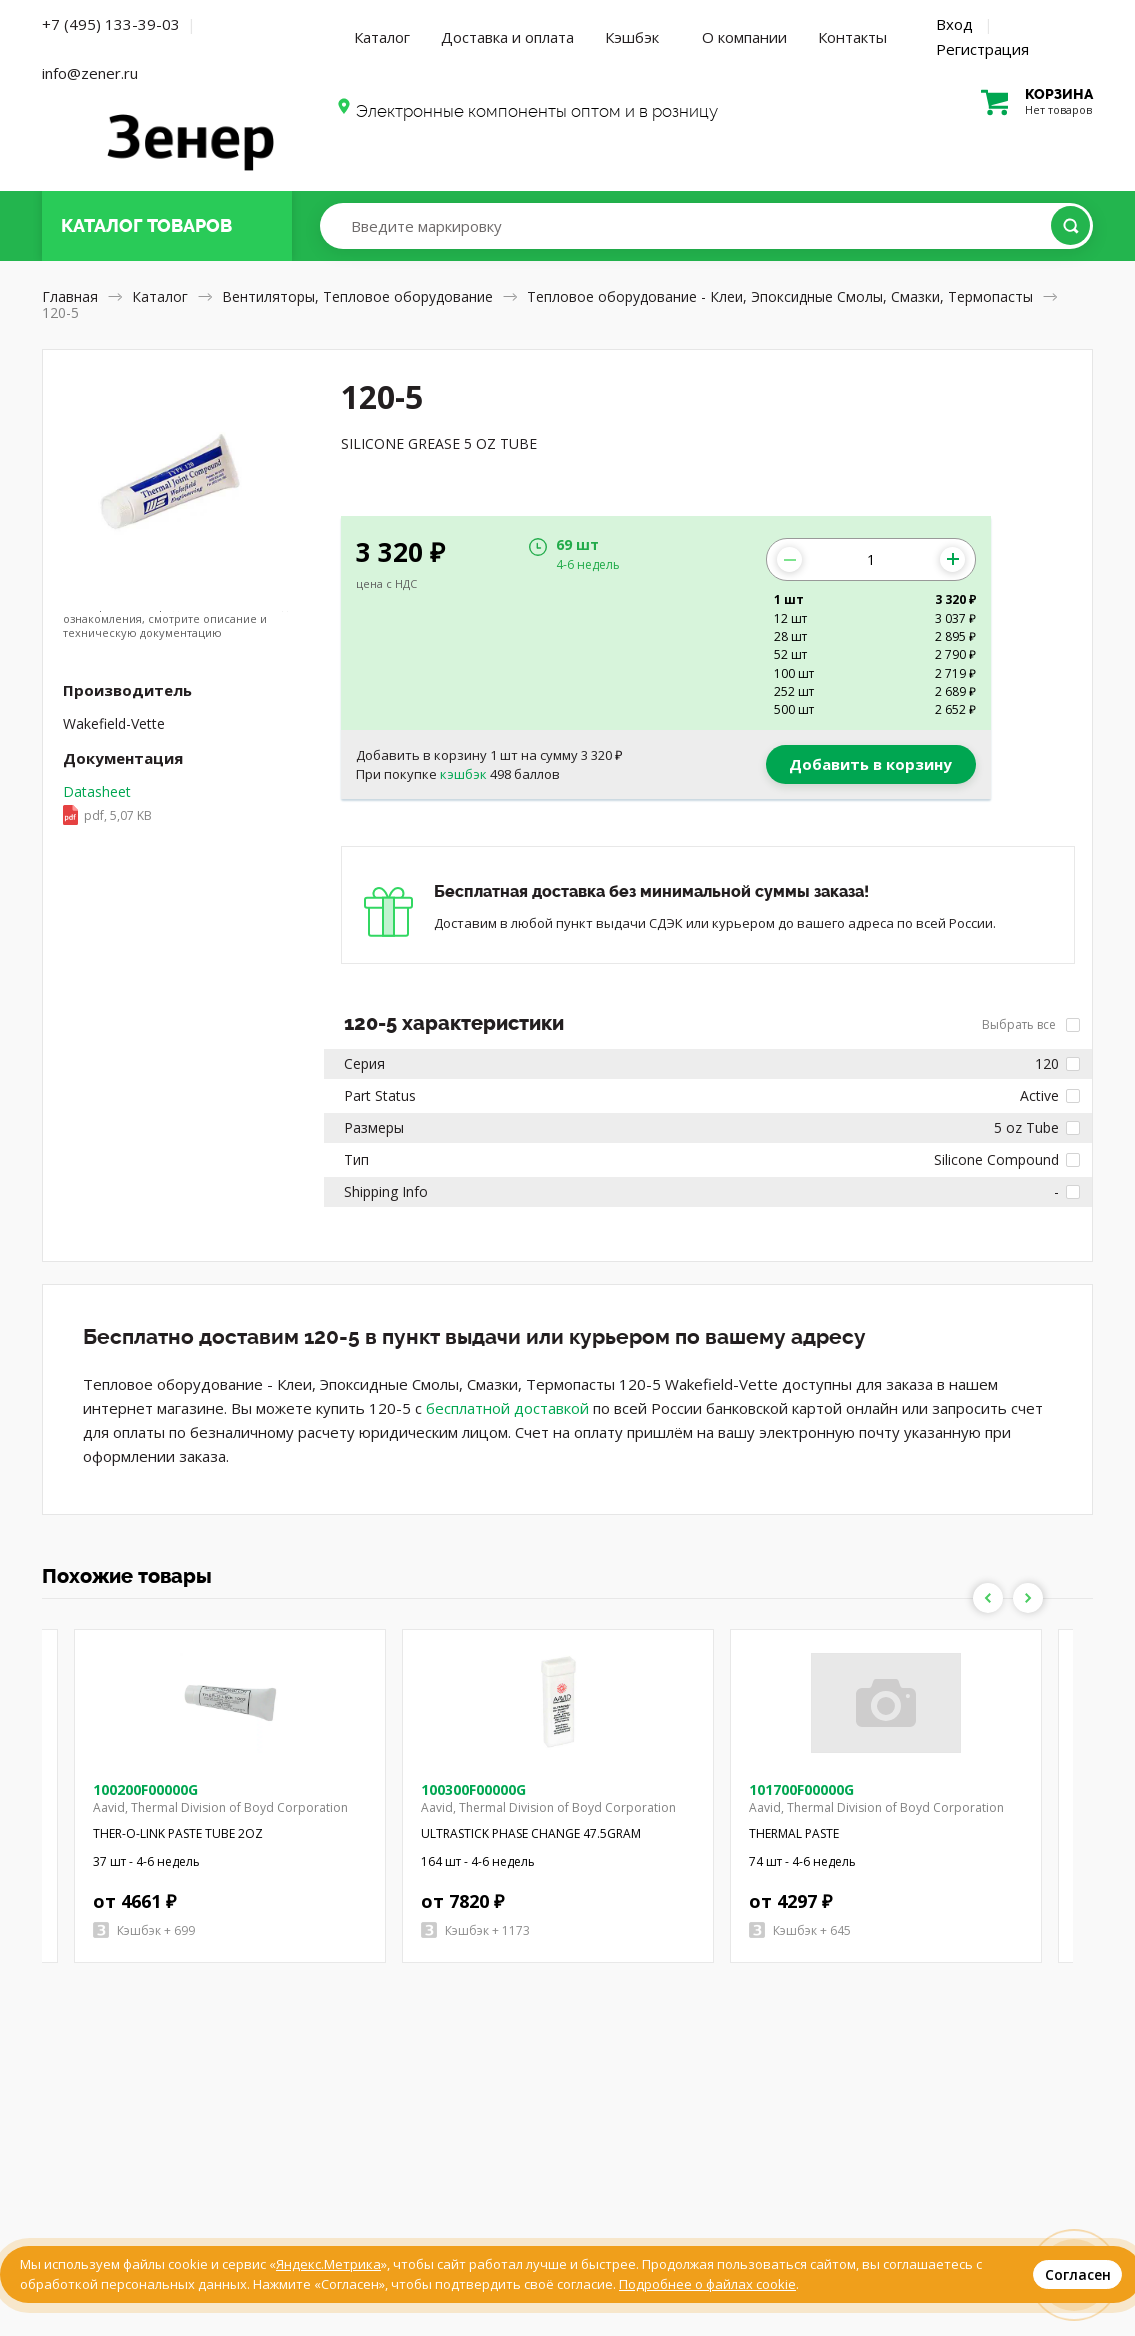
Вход (954, 24)
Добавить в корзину (870, 764)
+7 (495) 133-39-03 (111, 24)
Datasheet (107, 805)
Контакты (852, 37)
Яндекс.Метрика (328, 2264)
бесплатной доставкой (507, 1408)
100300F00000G (473, 1789)
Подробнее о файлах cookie (707, 2284)
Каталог (382, 37)
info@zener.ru (90, 73)
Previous (988, 1598)
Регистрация (982, 49)
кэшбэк (463, 774)
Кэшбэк (632, 37)
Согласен (1078, 2274)
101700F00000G (801, 1789)
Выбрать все (1031, 1024)
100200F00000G (145, 1789)
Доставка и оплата (507, 37)
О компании (744, 37)
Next (1028, 1598)
